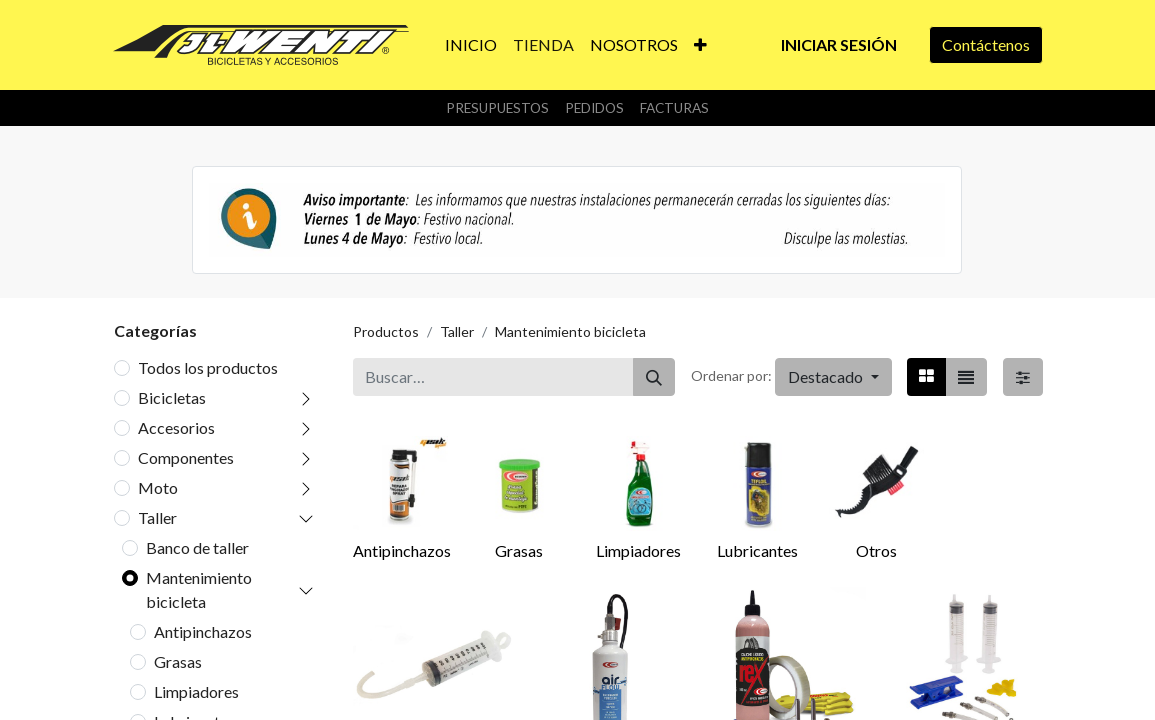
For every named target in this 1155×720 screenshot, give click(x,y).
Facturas (674, 108)
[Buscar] (654, 377)
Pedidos (594, 108)
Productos (386, 331)
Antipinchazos (203, 631)
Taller (157, 517)
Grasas (178, 661)
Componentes (186, 457)
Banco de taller (197, 547)
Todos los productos (208, 367)
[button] (700, 45)
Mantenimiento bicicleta (199, 589)
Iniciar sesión (839, 44)
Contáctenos (986, 44)
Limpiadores (196, 691)
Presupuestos (497, 108)
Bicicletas (172, 397)
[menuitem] (471, 45)
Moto (158, 487)
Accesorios (176, 427)
